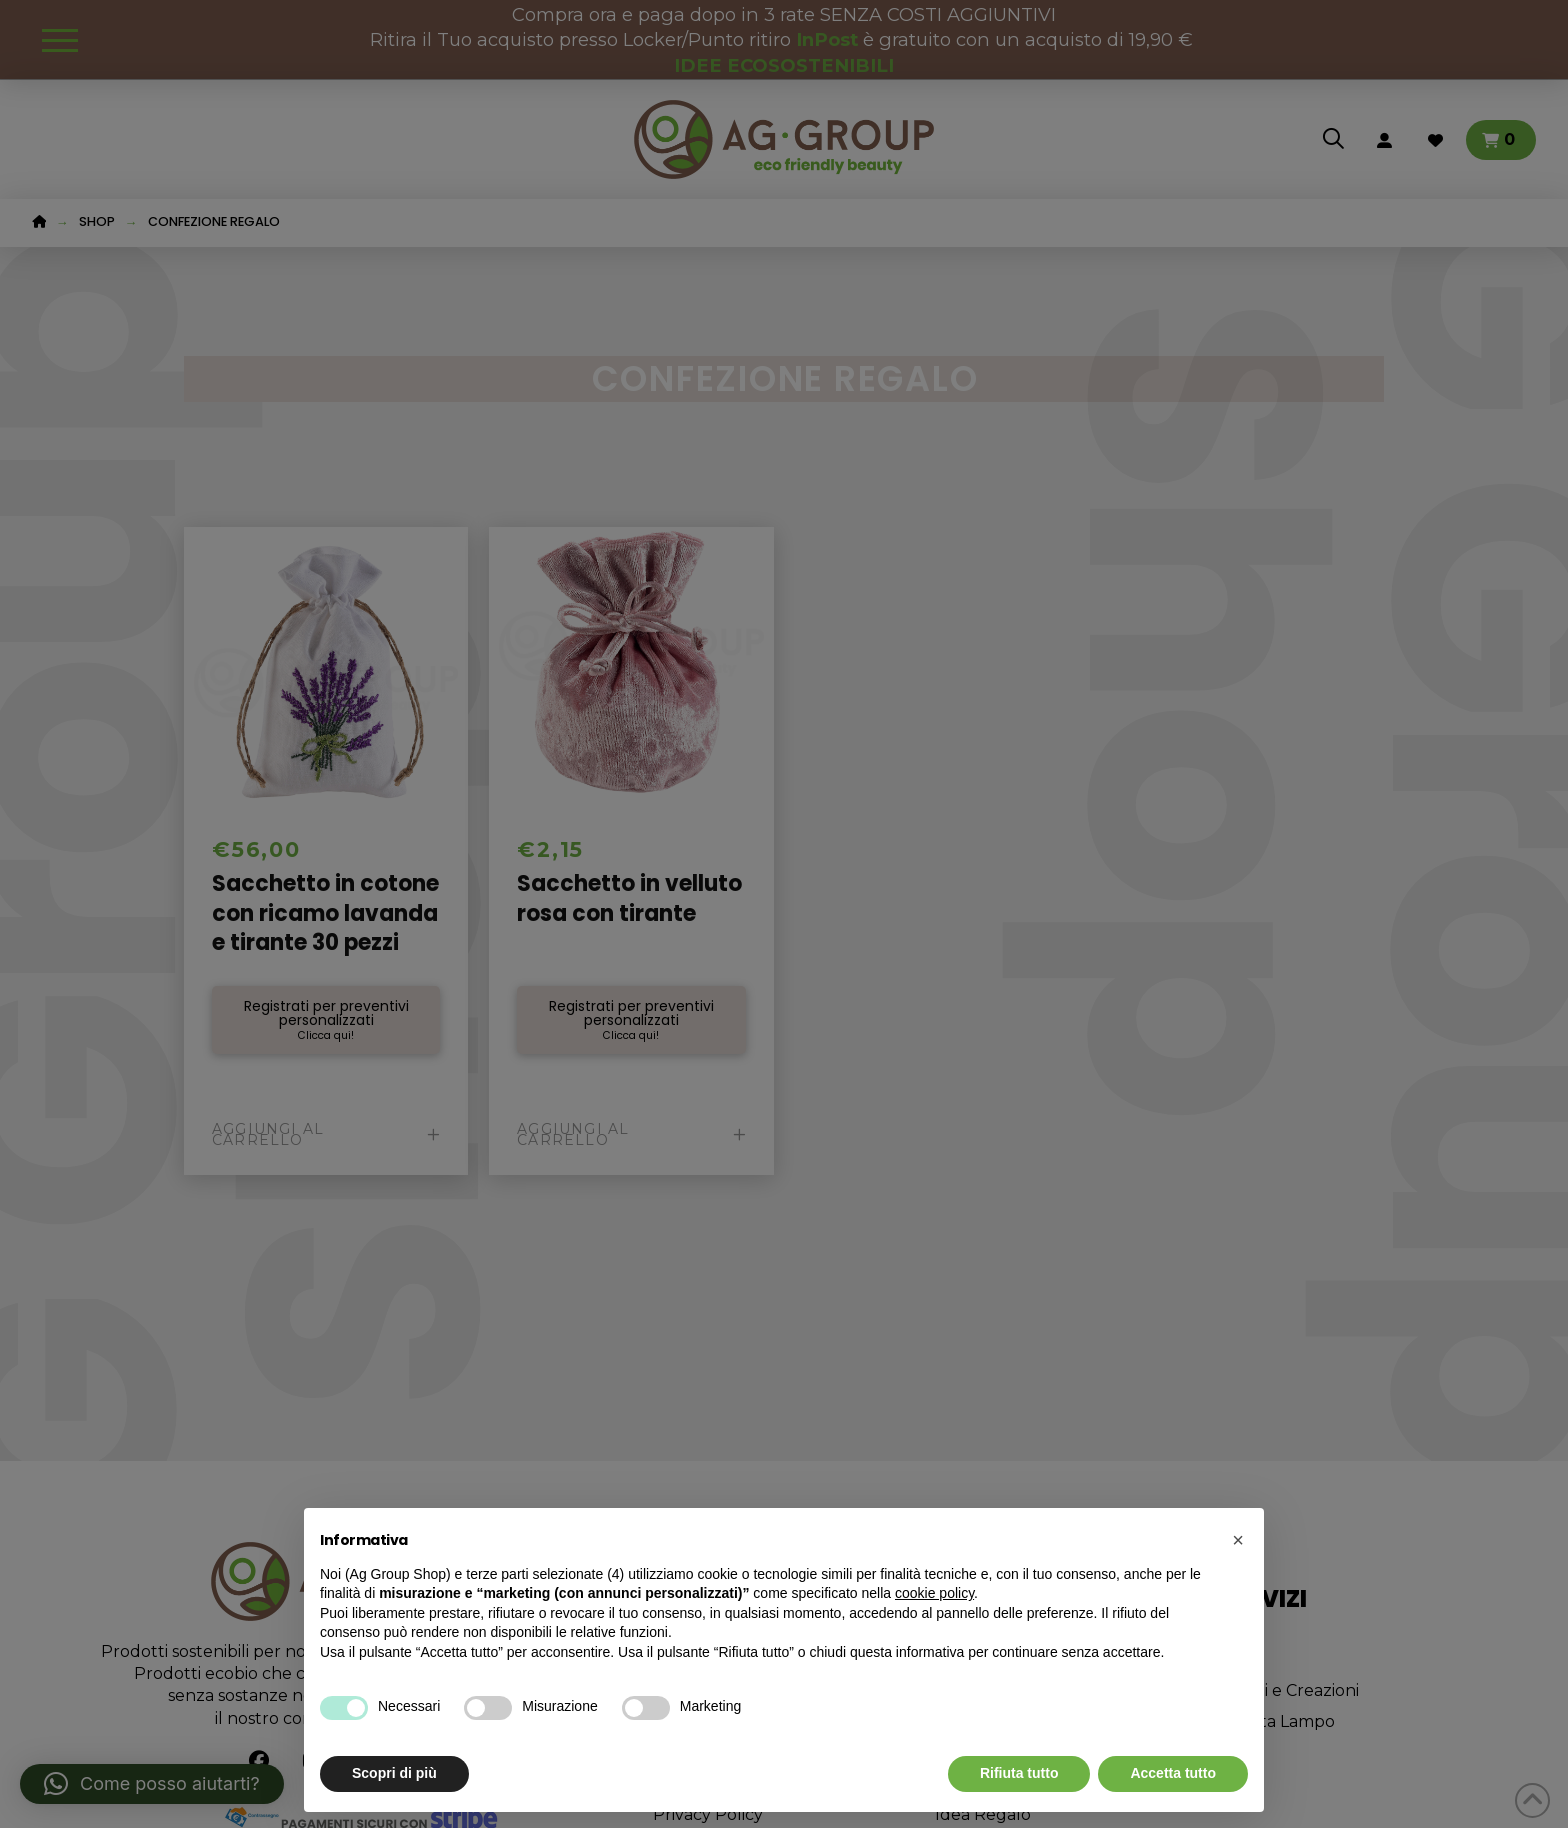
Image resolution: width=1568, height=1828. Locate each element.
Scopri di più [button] (394, 1773)
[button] (1238, 1540)
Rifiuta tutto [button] (1019, 1773)
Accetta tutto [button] (1173, 1773)
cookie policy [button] (934, 1593)
